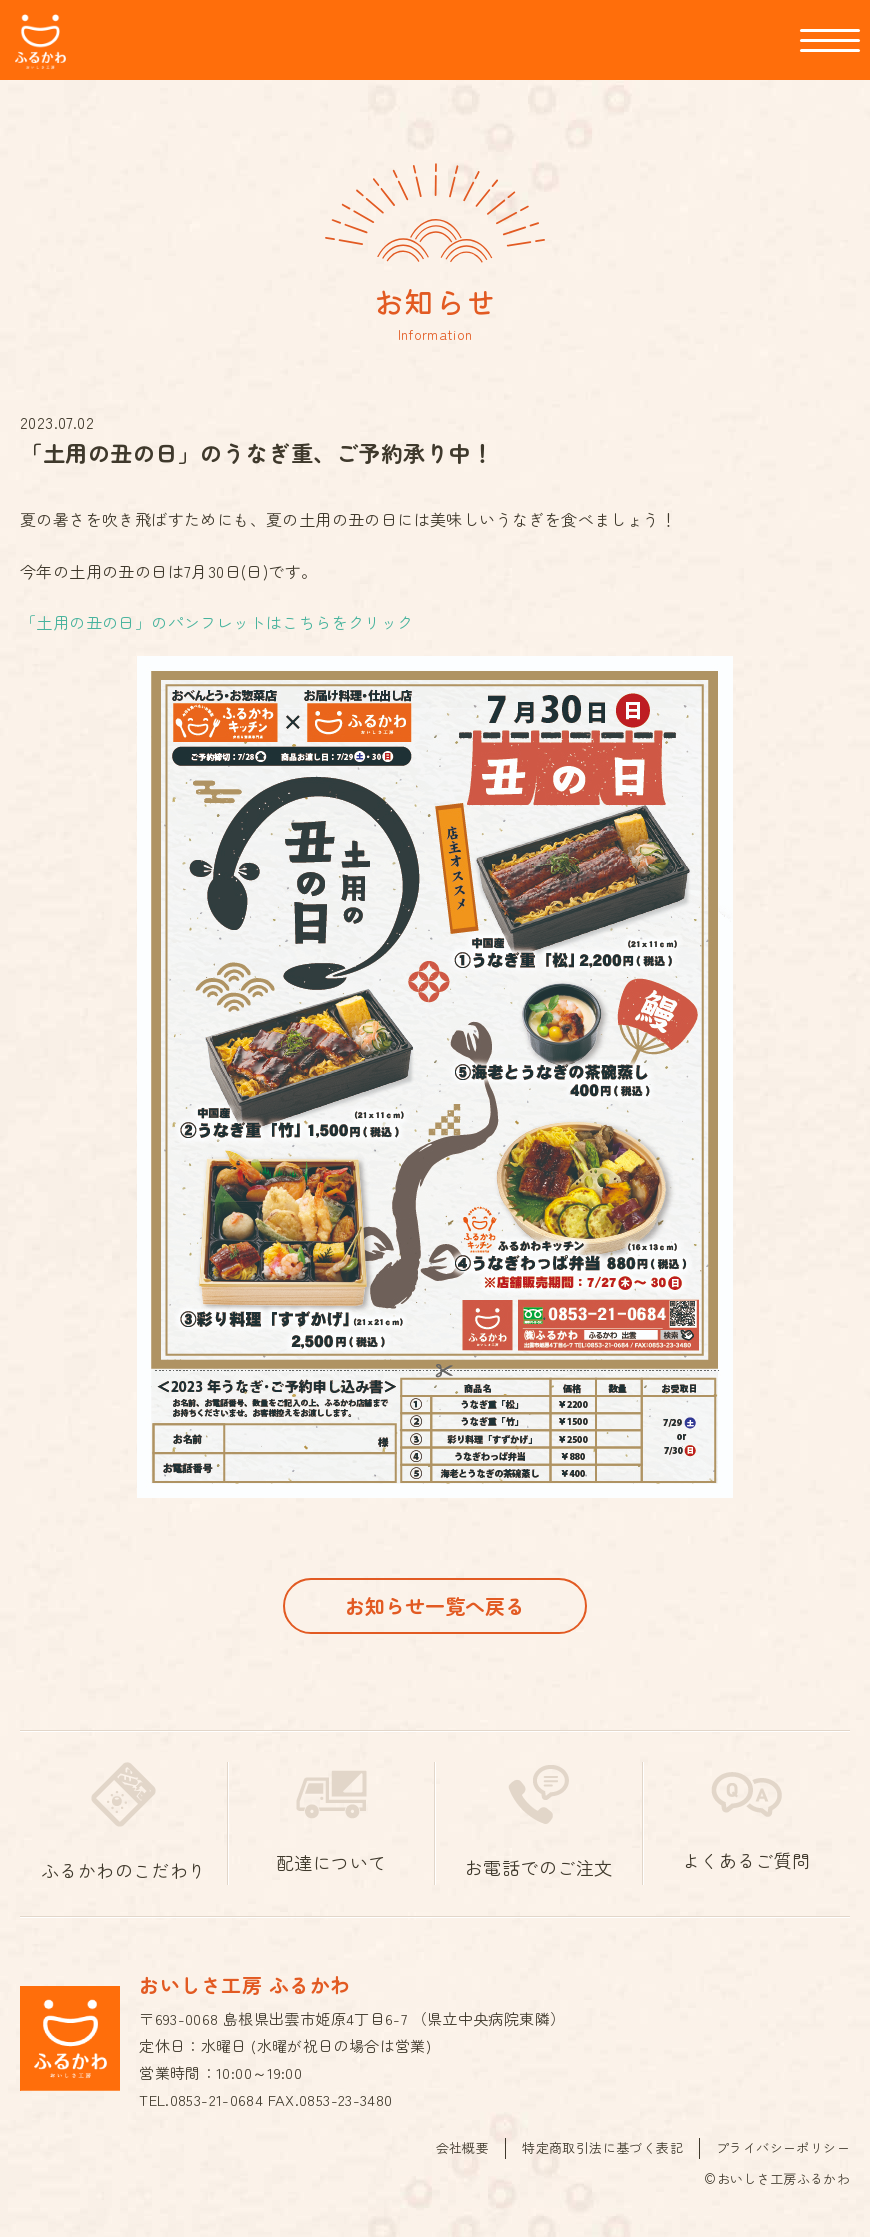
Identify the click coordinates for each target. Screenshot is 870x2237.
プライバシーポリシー (783, 2147)
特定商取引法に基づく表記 (602, 2147)
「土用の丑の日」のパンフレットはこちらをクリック (217, 622)
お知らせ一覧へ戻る (435, 1605)
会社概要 (463, 2147)
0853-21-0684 (217, 2099)
